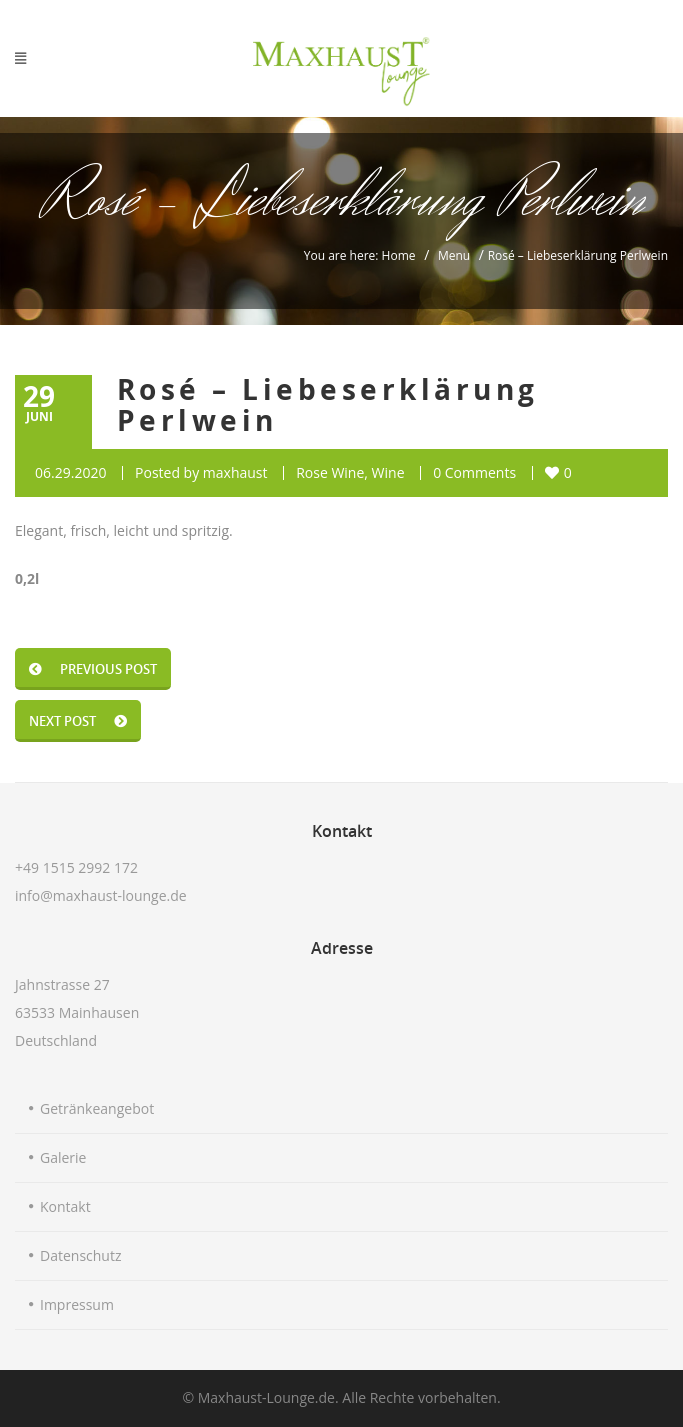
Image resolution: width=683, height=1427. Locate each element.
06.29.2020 (70, 472)
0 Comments (474, 472)
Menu (454, 255)
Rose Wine (330, 472)
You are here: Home (360, 255)
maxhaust (235, 472)
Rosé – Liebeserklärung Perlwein (328, 405)
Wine (388, 472)
